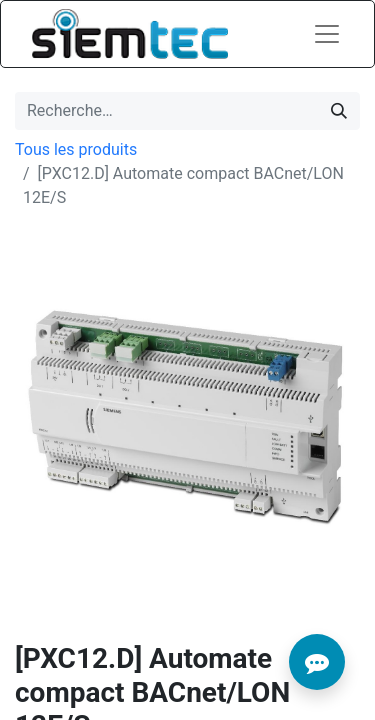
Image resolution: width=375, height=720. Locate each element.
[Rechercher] (339, 111)
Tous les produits (76, 149)
